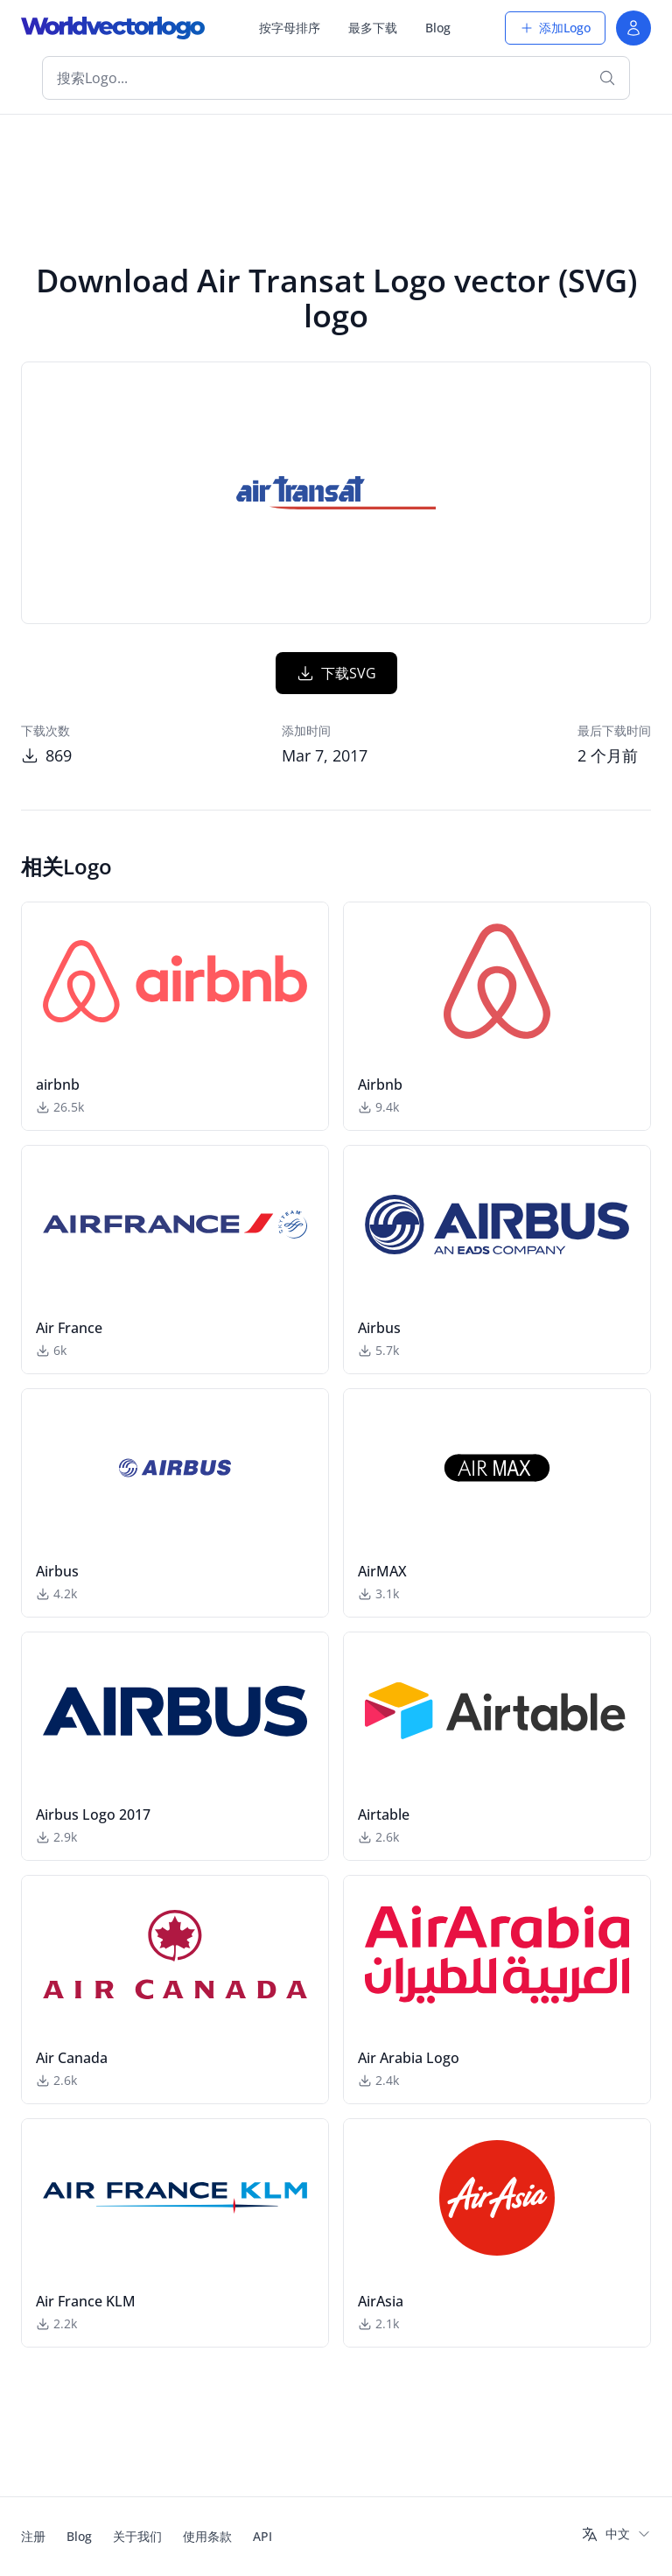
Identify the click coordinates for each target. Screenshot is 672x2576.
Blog (438, 27)
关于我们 (137, 2536)
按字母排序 (289, 27)
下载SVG (336, 673)
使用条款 (207, 2536)
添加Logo (555, 27)
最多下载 (372, 27)
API (262, 2536)
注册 (33, 2536)
